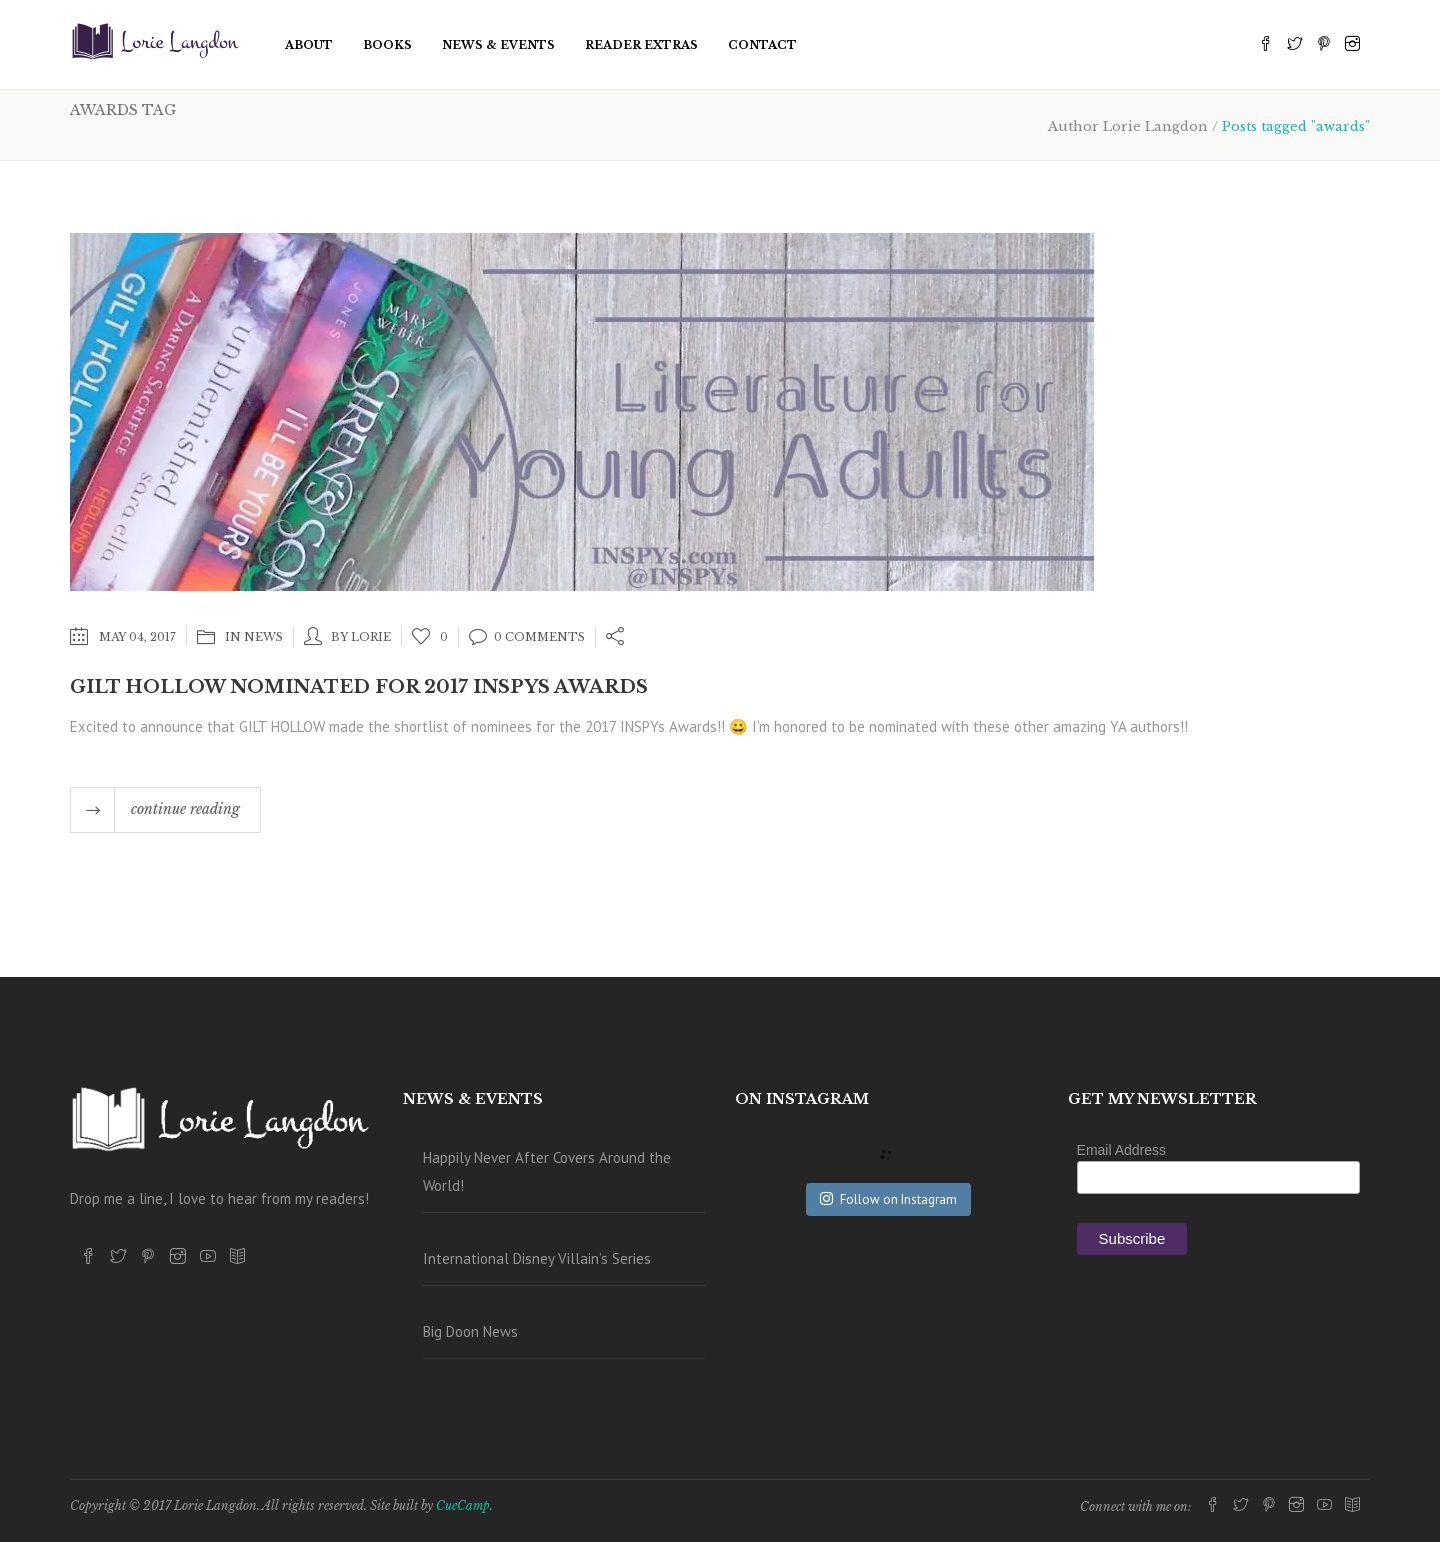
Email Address (1121, 1150)
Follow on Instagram (888, 1199)
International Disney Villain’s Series (537, 1258)
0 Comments (527, 637)
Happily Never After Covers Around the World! (547, 1171)
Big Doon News (470, 1331)
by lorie (361, 637)
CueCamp (463, 1505)
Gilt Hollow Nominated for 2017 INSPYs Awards (359, 687)
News (263, 637)
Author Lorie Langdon (1128, 126)
